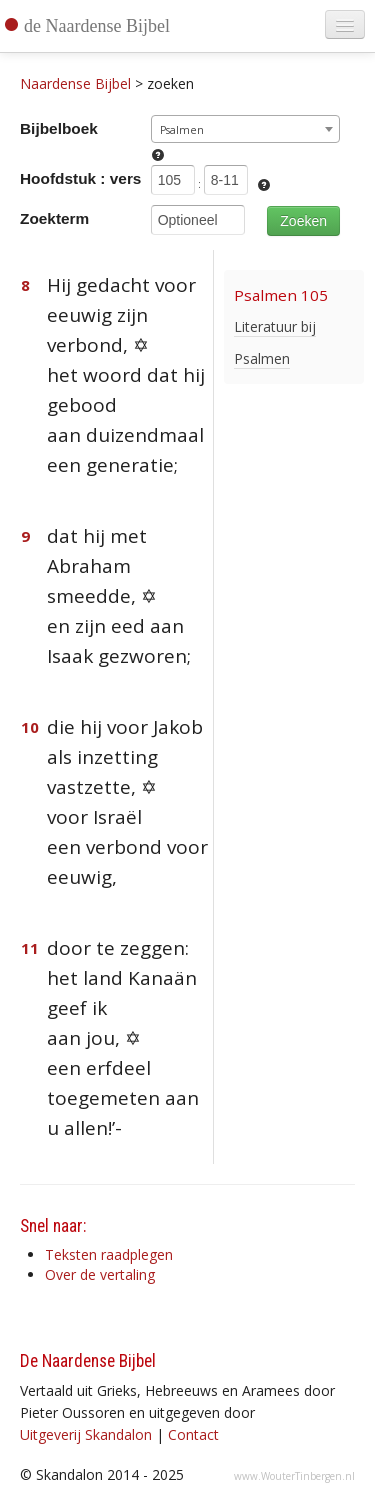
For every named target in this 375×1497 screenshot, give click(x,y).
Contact (193, 1434)
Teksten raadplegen (109, 1254)
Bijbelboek (59, 128)
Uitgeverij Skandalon (86, 1434)
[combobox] (245, 129)
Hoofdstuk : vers (80, 178)
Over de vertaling (100, 1274)
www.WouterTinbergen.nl (294, 1476)
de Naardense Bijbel (97, 26)
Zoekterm (54, 218)
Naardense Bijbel (75, 83)
